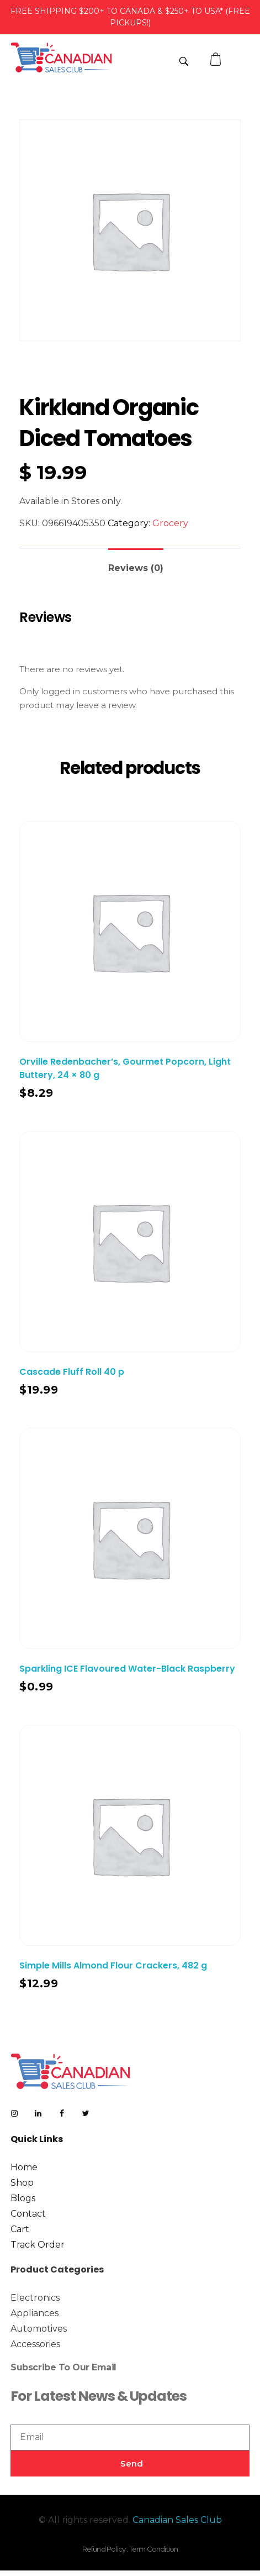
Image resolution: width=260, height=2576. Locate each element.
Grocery (170, 523)
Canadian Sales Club (177, 2520)
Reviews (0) (135, 568)
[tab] (135, 563)
